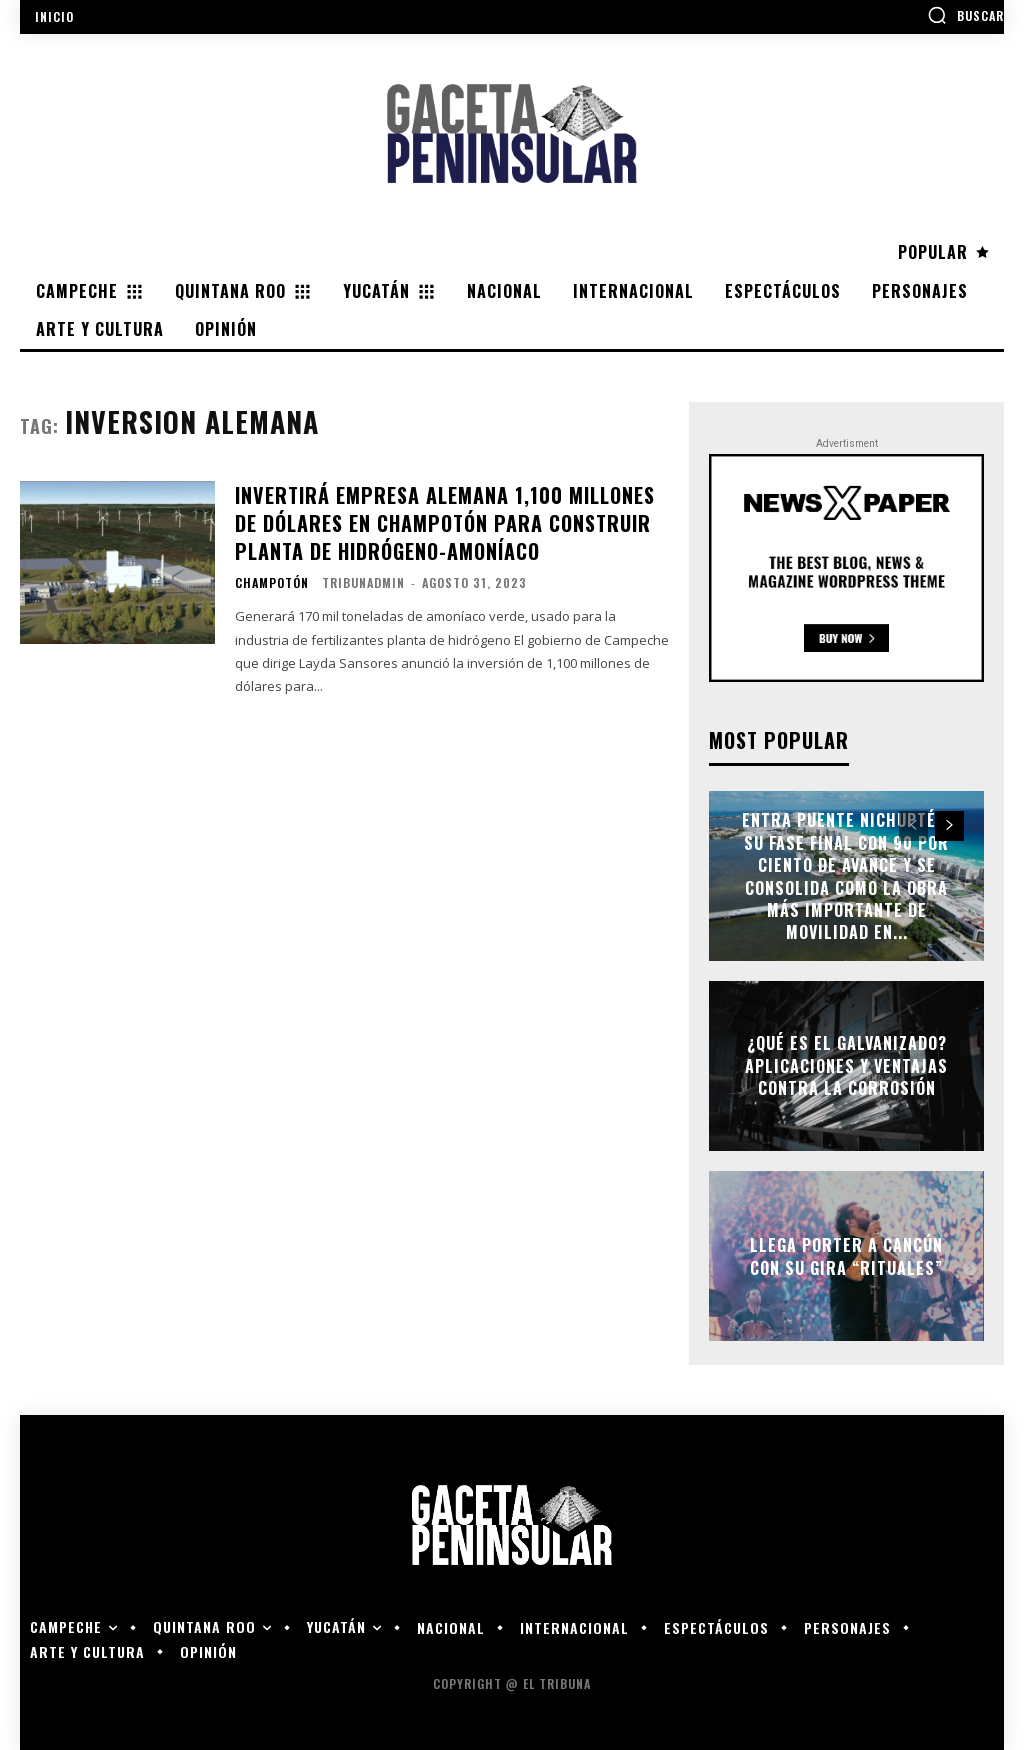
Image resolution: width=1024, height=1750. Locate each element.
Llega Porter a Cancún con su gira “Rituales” (846, 1256)
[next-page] (949, 826)
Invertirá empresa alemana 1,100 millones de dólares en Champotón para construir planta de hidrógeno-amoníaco (442, 518)
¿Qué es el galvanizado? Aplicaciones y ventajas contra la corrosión (846, 1066)
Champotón (272, 574)
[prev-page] (913, 826)
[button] (965, 15)
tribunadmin (363, 573)
